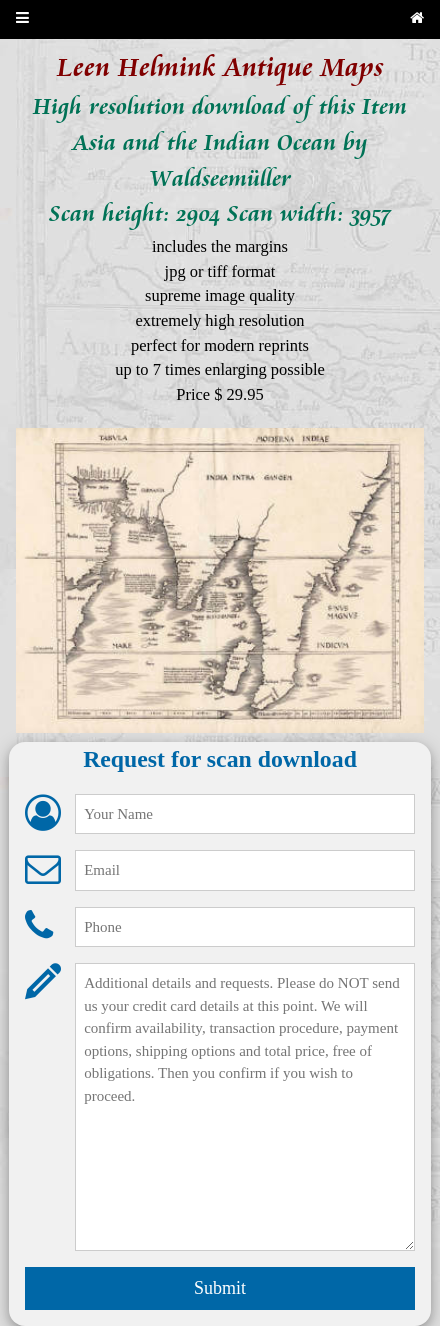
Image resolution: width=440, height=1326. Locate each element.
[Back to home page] (417, 19)
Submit (220, 1288)
